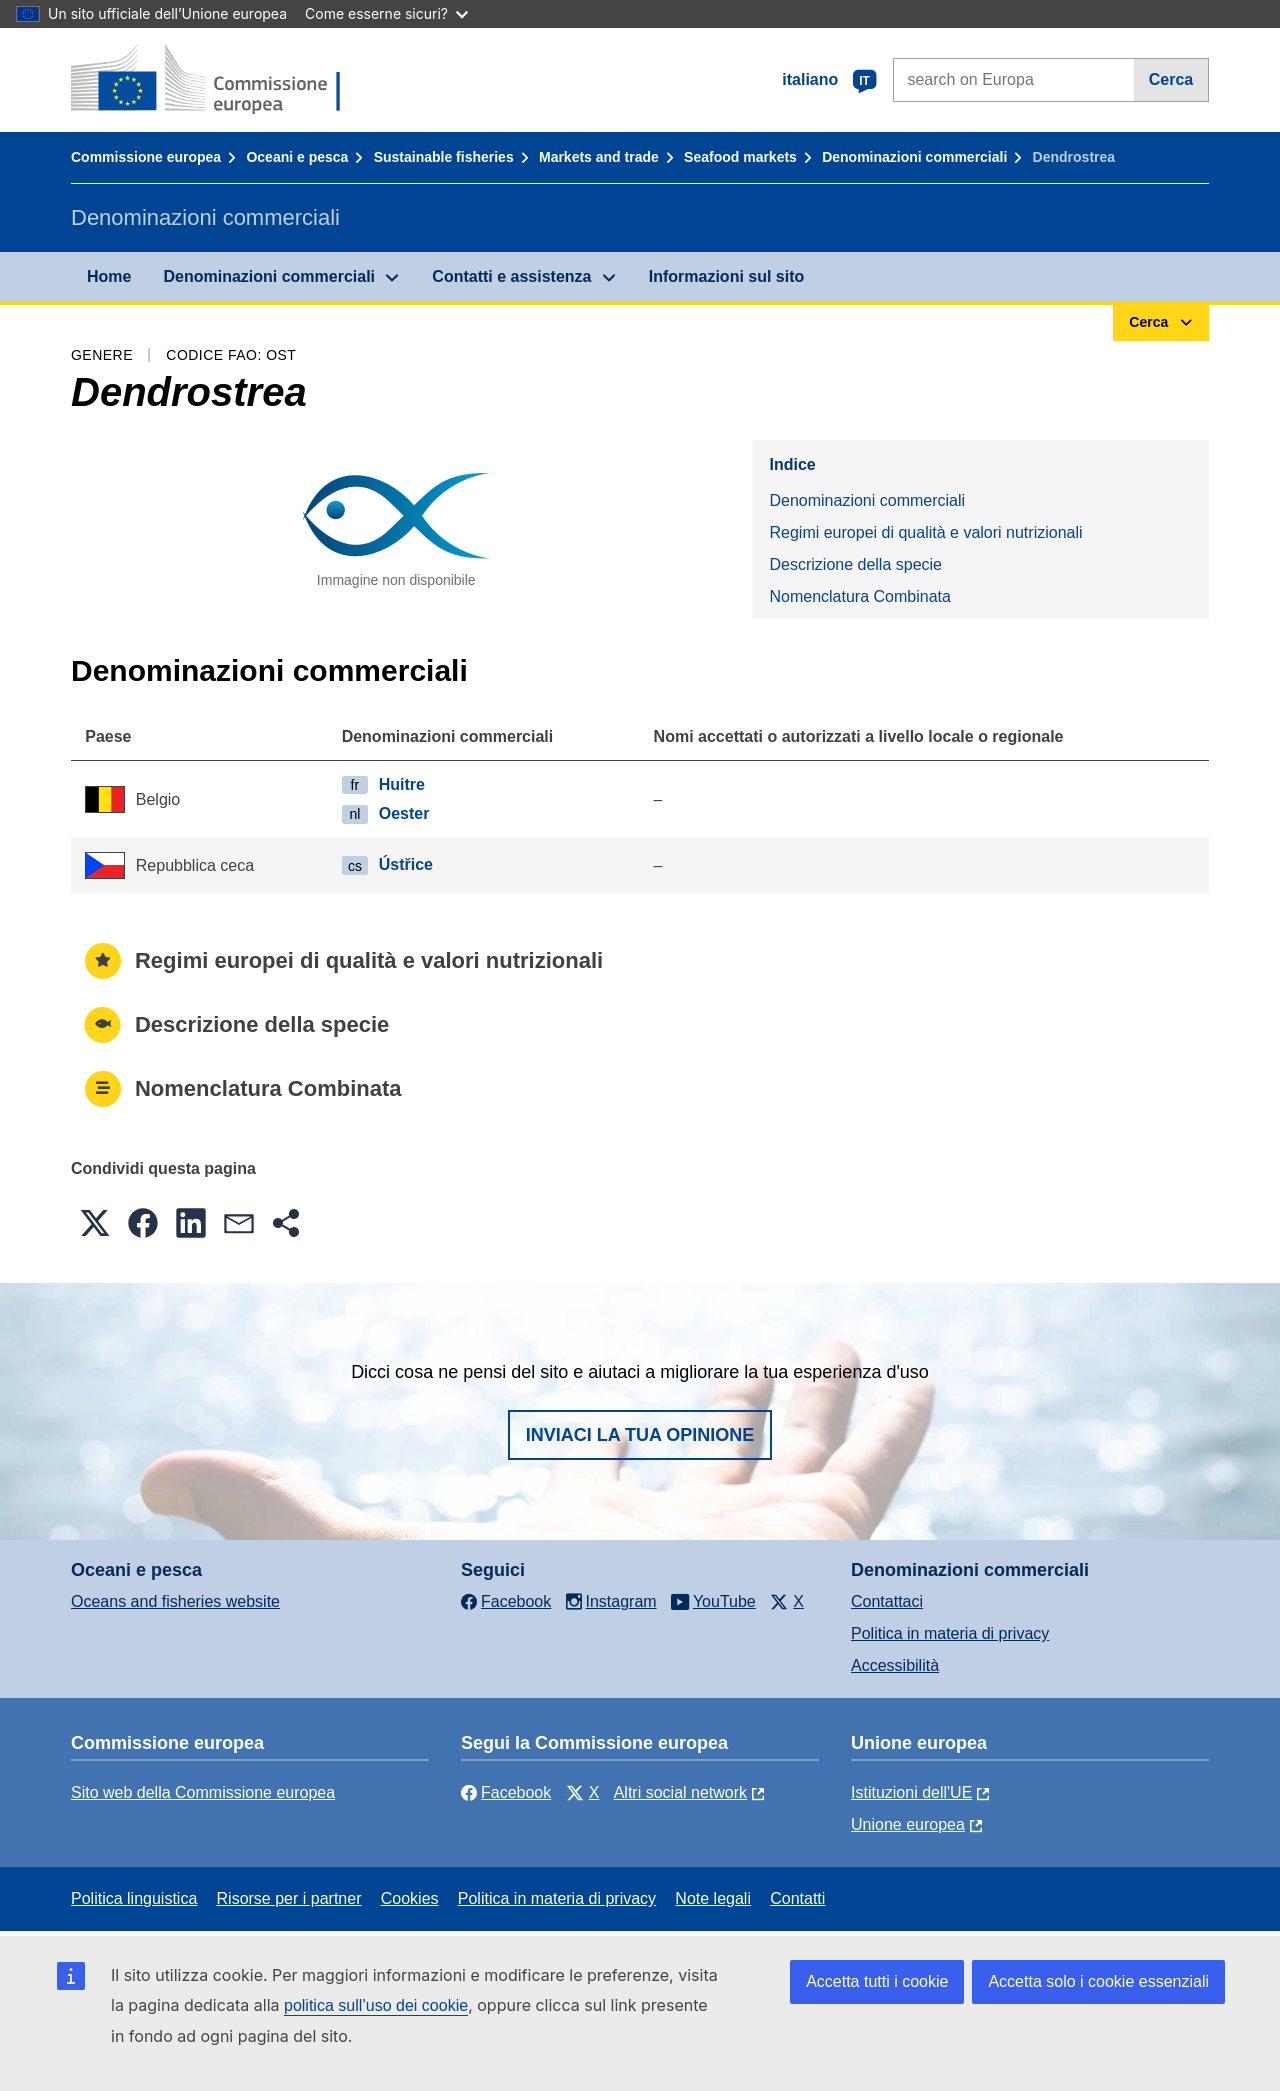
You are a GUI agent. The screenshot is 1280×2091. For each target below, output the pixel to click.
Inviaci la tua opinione (640, 1435)
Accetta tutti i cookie (877, 1981)
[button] (95, 1223)
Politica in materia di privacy (950, 1633)
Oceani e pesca (297, 157)
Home (109, 276)
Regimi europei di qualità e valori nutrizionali (925, 532)
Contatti (797, 1898)
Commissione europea (146, 157)
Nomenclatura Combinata (859, 596)
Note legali (713, 1898)
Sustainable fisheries (444, 157)
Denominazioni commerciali (914, 157)
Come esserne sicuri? (386, 13)
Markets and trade (599, 157)
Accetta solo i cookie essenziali (1098, 1981)
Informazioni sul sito (727, 276)
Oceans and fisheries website (175, 1601)
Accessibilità (895, 1665)
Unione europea (908, 1824)
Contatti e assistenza (511, 276)
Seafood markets (740, 157)
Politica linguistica (134, 1898)
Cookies (410, 1898)
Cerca (1171, 79)
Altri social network (680, 1792)
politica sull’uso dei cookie (376, 2005)
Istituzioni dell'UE (911, 1792)
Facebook (506, 1792)
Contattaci (887, 1601)
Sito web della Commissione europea (203, 1792)
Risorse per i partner (289, 1898)
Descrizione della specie (855, 564)
